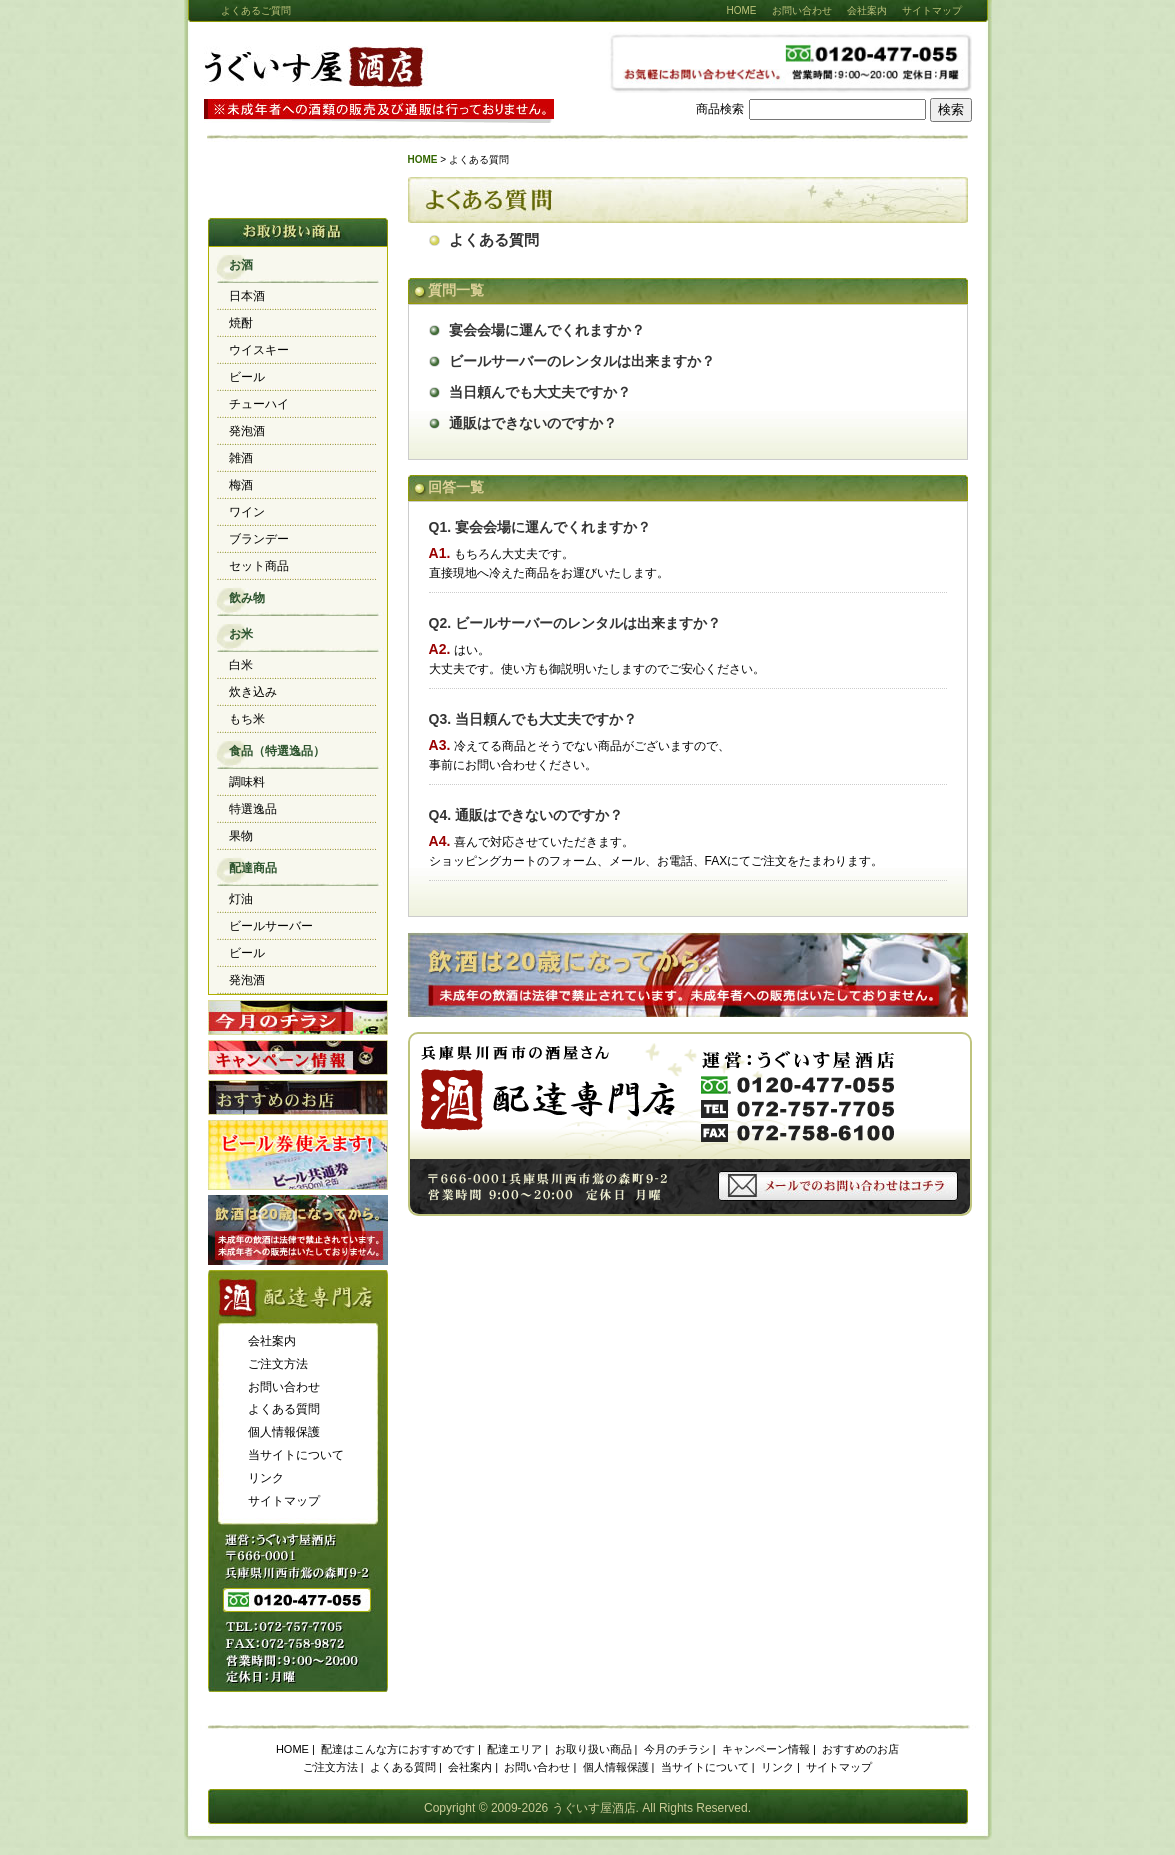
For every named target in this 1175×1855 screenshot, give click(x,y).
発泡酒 (247, 431)
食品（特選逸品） (277, 751)
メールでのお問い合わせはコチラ (838, 1186)
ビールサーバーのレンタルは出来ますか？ (582, 361)
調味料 (247, 782)
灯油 (241, 899)
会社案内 (867, 10)
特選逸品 (253, 809)
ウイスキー (259, 350)
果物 (241, 836)
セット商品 (259, 566)
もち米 (247, 719)
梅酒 (241, 485)
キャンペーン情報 (298, 1057)
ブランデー (259, 539)
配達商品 (253, 868)
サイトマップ (932, 10)
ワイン (247, 512)
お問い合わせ (802, 10)
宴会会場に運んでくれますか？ (547, 330)
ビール (247, 377)
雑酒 (241, 458)
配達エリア (514, 1749)
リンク (266, 1478)
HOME (742, 10)
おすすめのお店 (298, 1097)
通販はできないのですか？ (533, 423)
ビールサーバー (271, 926)
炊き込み (253, 692)
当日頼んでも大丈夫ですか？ (540, 392)
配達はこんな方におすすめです (398, 1749)
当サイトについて (296, 1455)
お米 (241, 634)
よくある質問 (494, 240)
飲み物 (247, 598)
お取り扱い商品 (593, 1749)
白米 (241, 665)
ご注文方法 (278, 1364)
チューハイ (259, 404)
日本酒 (247, 296)
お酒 (241, 265)
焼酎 (241, 323)
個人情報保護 (284, 1432)
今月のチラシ (298, 1017)
